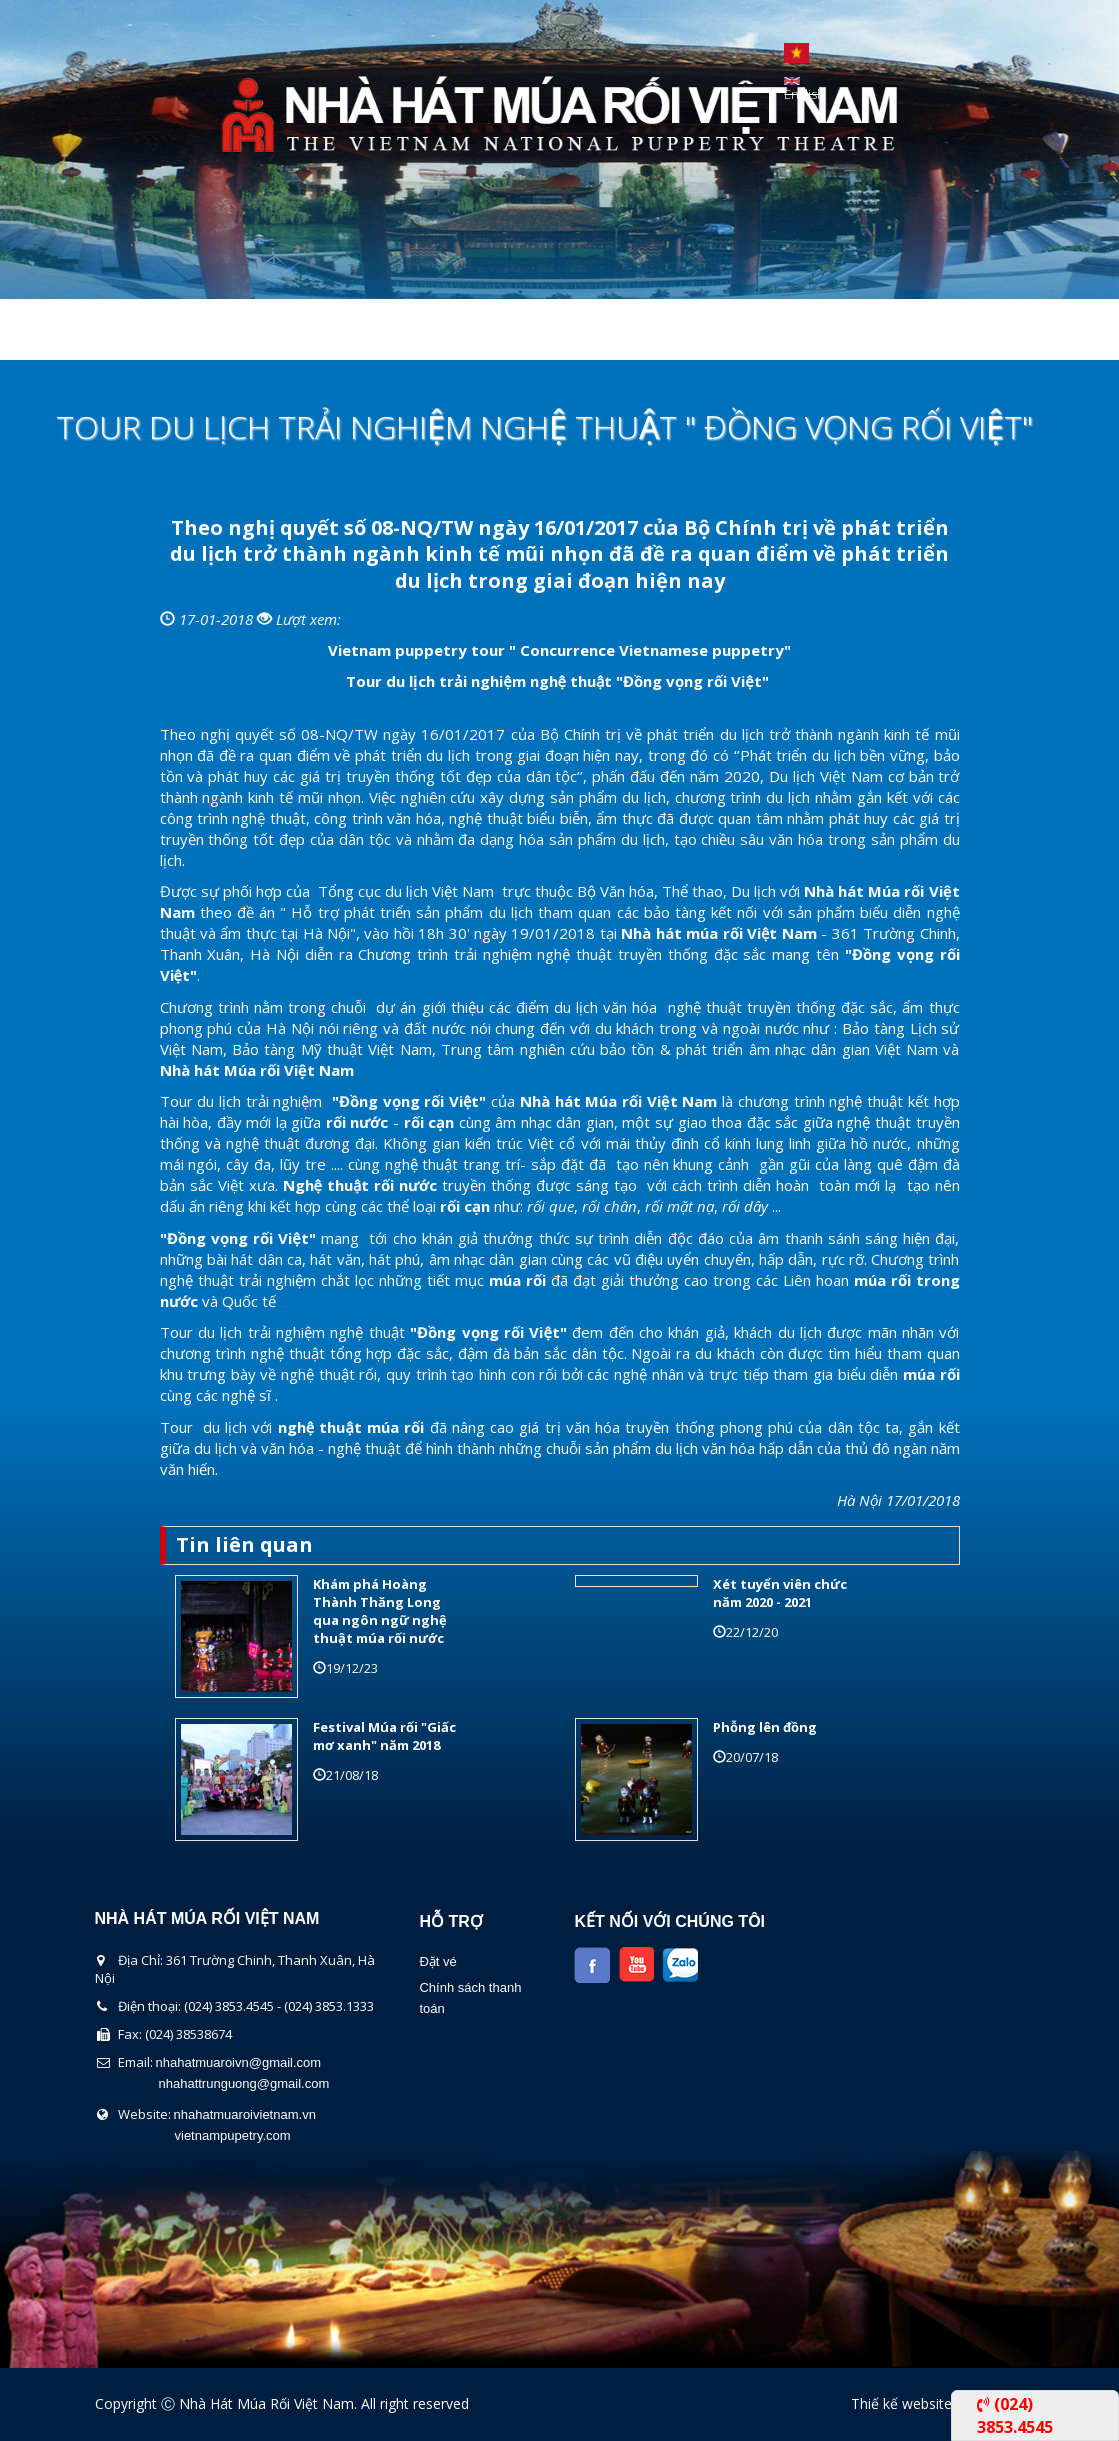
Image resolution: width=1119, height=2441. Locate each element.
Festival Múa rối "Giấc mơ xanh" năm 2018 (384, 1736)
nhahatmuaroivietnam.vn (245, 2114)
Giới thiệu (210, 334)
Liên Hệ (822, 334)
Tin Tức (719, 334)
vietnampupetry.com (233, 2135)
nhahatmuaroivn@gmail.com (239, 2062)
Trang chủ (81, 334)
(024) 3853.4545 (1015, 2415)
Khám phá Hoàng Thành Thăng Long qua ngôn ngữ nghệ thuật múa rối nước (380, 1611)
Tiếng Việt (796, 53)
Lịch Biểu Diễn (588, 334)
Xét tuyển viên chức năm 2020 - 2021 (780, 1593)
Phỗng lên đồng (765, 1727)
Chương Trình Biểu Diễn (391, 334)
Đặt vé (437, 1961)
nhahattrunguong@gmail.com (244, 2083)
